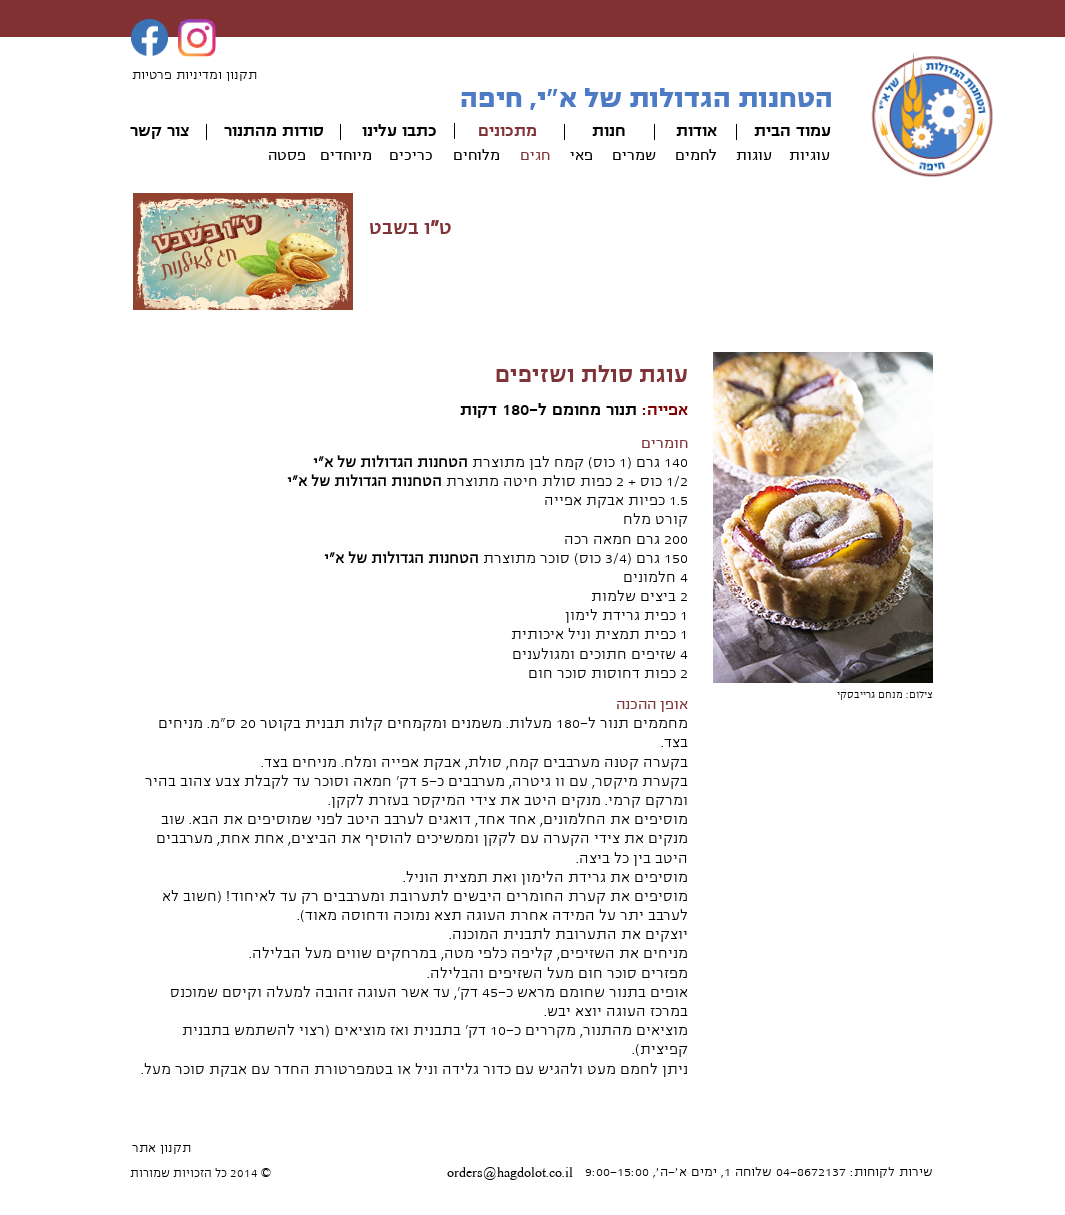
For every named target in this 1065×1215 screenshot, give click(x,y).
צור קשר (159, 131)
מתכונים (507, 131)
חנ (617, 131)
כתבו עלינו (399, 131)
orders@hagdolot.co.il (510, 1173)
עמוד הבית (792, 131)
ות (600, 131)
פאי (581, 155)
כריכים (411, 155)
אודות (696, 131)
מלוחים (476, 155)
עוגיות (809, 155)
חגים (535, 155)
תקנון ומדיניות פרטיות (194, 75)
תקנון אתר (161, 1148)
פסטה (287, 155)
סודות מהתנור (274, 131)
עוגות (754, 155)
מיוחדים (346, 155)
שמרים (634, 155)
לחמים (696, 155)
